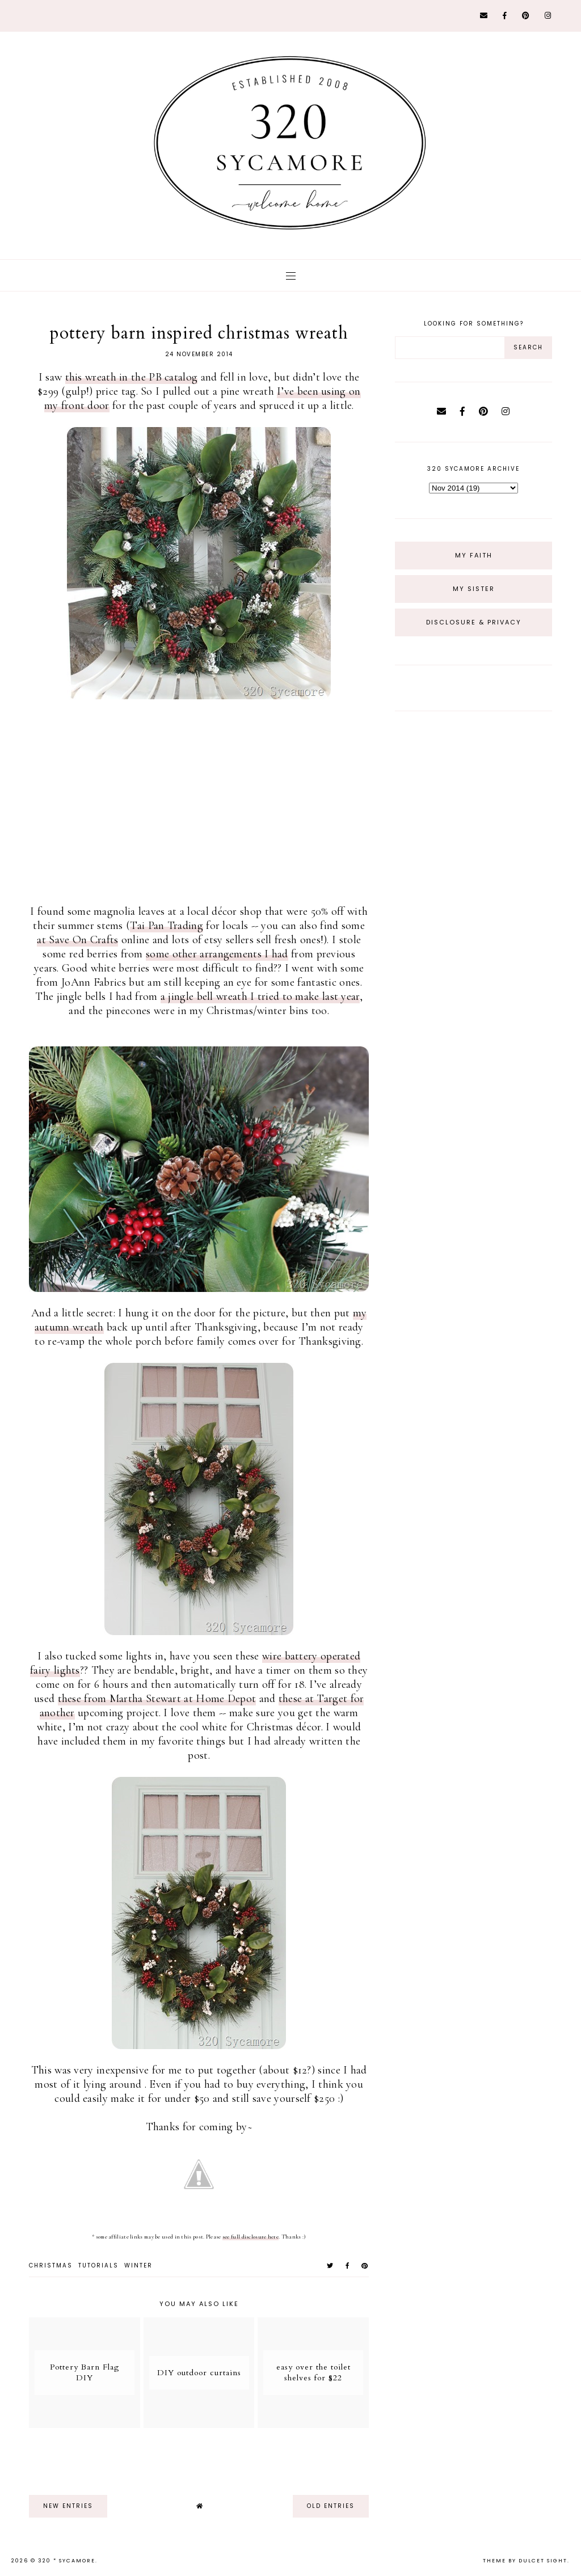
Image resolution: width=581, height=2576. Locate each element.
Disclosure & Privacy (473, 622)
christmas (51, 2265)
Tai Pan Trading (166, 925)
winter (138, 2265)
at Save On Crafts (77, 940)
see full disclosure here (250, 2236)
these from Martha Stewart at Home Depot (157, 1698)
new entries (68, 2506)
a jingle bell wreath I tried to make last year (260, 996)
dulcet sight (543, 2560)
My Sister (474, 588)
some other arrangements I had (217, 954)
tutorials (98, 2265)
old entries (331, 2506)
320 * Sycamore (66, 2560)
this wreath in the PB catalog (131, 377)
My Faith (473, 555)
